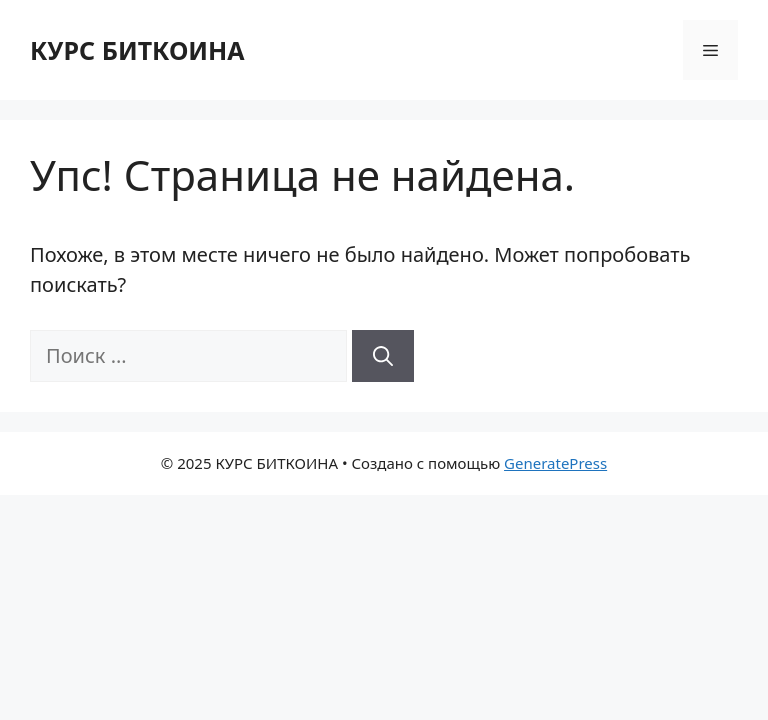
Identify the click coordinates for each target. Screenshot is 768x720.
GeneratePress (555, 463)
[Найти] (383, 356)
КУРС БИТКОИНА (137, 50)
